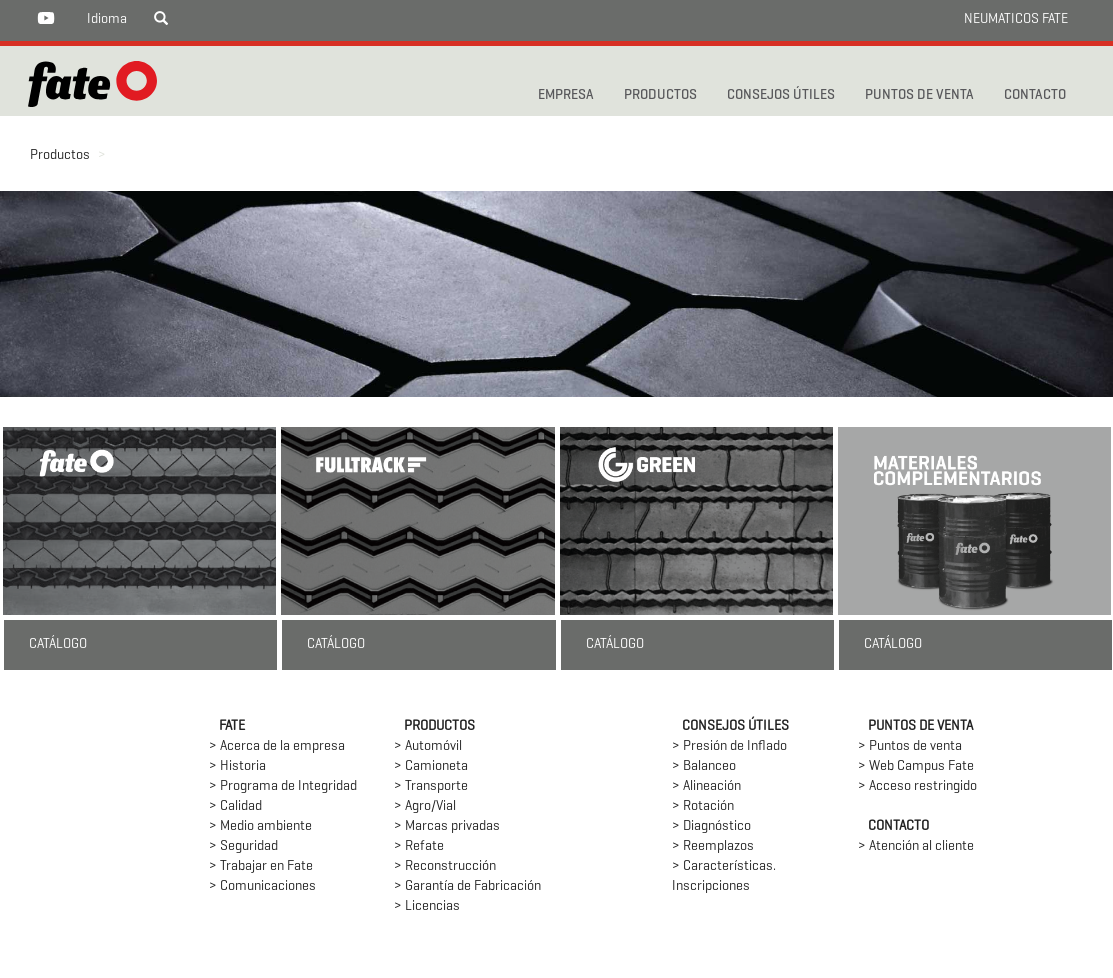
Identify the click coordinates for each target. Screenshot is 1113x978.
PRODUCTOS (660, 95)
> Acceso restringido (917, 786)
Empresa (566, 95)
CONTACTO (1035, 95)
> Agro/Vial (425, 806)
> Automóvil (428, 746)
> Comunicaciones (262, 886)
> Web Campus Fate (916, 766)
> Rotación (703, 806)
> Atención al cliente (916, 846)
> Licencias (427, 906)
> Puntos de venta (910, 746)
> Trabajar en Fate (261, 866)
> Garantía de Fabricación (467, 886)
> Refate (419, 846)
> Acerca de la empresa (277, 746)
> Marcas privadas (447, 826)
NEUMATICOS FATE (1016, 19)
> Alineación (706, 786)
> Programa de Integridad (283, 786)
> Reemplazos (713, 846)
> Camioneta (431, 766)
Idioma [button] (107, 19)
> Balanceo (704, 766)
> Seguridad (243, 846)
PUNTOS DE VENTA (919, 95)
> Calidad (235, 806)
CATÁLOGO (58, 644)
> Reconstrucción (445, 866)
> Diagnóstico (711, 826)
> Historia (237, 766)
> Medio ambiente (260, 826)
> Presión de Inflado (729, 746)
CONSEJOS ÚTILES (781, 95)
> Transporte (431, 786)
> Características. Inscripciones (724, 876)
